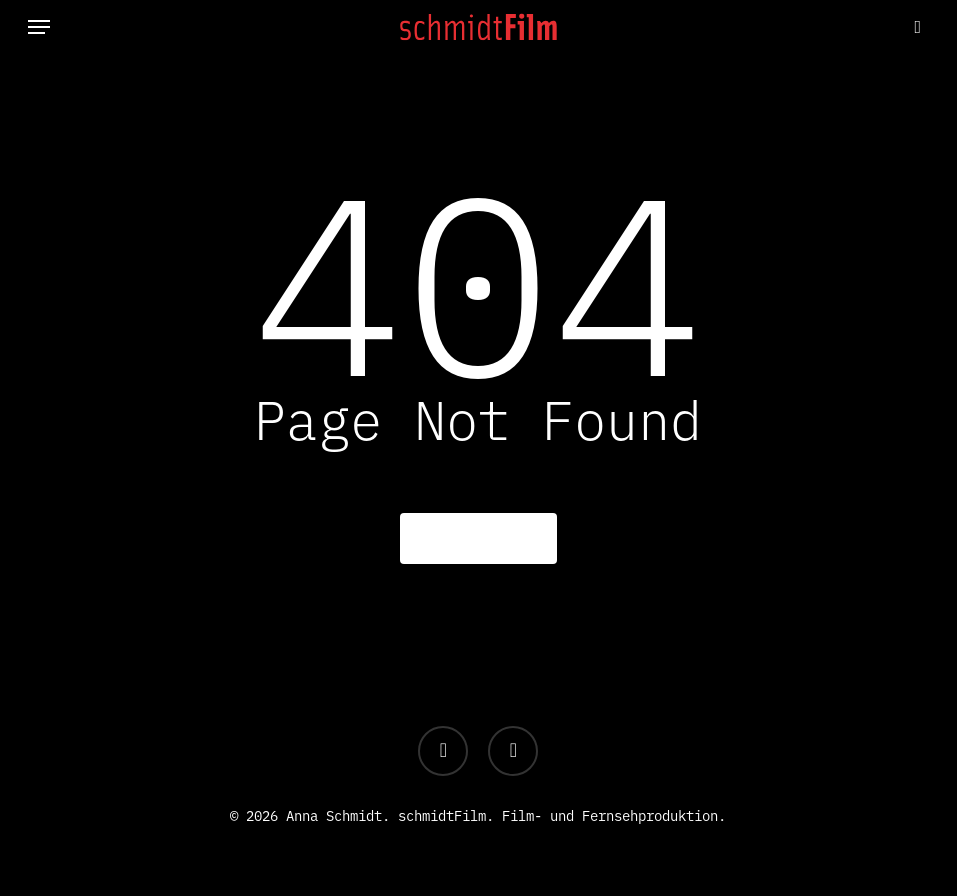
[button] (39, 27)
